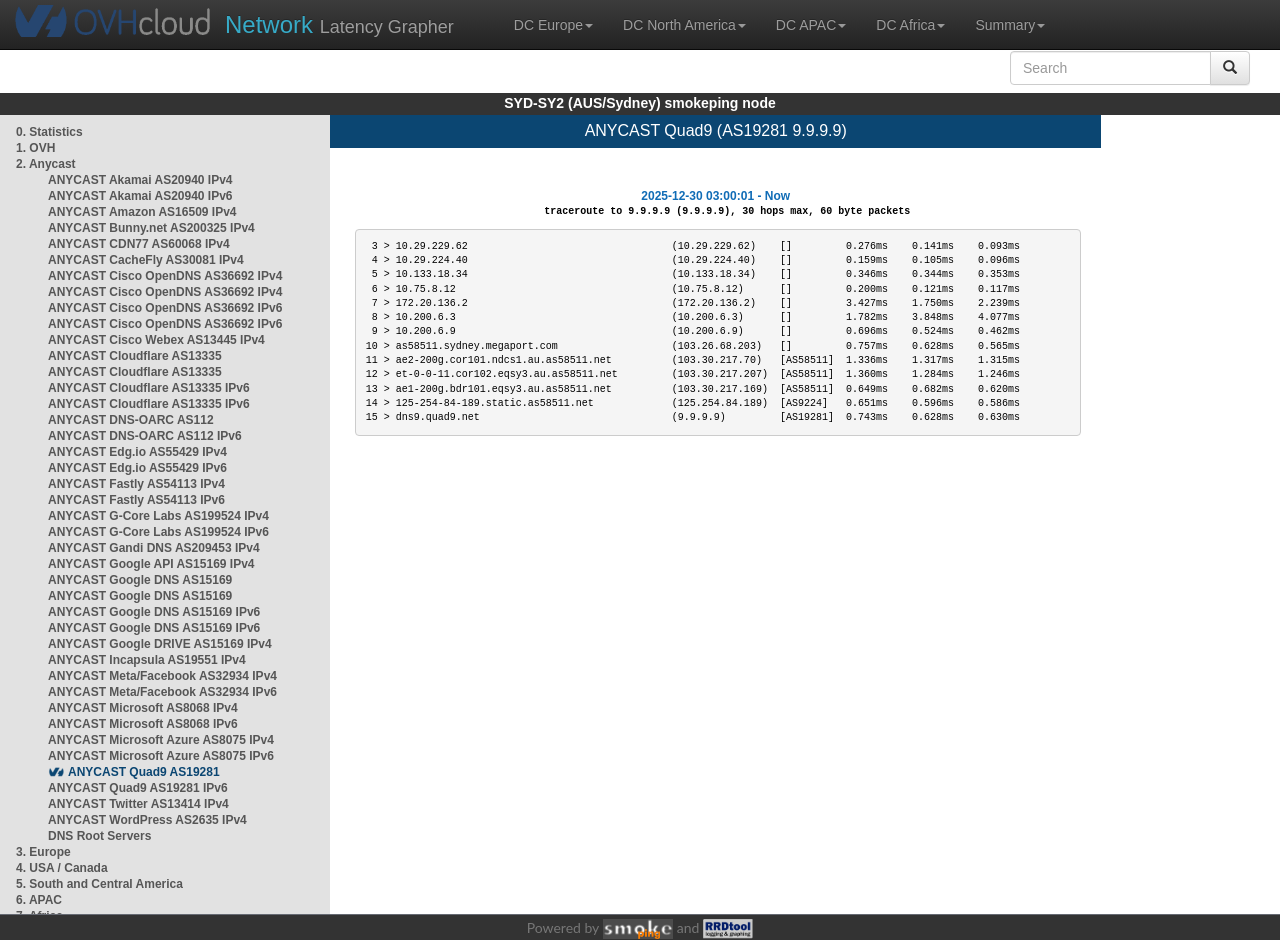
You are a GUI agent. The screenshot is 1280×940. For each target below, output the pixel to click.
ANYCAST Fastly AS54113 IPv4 (136, 484)
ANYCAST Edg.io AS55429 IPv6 (137, 468)
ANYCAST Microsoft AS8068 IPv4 (143, 708)
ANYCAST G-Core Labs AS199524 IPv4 (158, 516)
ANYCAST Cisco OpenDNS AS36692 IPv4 (165, 276)
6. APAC (39, 900)
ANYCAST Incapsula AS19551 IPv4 (147, 660)
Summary (1010, 25)
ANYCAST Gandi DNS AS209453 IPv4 (154, 548)
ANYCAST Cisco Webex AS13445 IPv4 (156, 340)
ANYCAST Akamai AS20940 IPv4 (140, 180)
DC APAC (811, 25)
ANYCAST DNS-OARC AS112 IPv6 (145, 436)
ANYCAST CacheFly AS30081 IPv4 (146, 260)
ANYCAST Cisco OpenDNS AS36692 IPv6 (165, 308)
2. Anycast (46, 164)
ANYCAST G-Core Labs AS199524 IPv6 (158, 532)
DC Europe (553, 25)
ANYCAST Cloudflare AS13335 (135, 356)
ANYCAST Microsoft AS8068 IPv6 (143, 724)
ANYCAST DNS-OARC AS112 (131, 420)
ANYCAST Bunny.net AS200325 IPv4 (151, 228)
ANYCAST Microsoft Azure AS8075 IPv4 (161, 740)
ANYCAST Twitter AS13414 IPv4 (138, 804)
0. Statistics (49, 132)
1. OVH (35, 148)
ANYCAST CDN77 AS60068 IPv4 (139, 244)
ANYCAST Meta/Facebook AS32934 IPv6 (162, 692)
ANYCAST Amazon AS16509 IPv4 (142, 212)
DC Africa (910, 25)
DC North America (684, 25)
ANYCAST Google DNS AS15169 (140, 580)
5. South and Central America (99, 884)
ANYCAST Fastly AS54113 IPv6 (136, 500)
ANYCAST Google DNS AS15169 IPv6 (154, 612)
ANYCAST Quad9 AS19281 (144, 772)
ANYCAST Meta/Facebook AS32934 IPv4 (162, 676)
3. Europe (43, 852)
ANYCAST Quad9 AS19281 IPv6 (138, 788)
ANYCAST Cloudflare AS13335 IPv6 (149, 388)
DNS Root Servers (99, 836)
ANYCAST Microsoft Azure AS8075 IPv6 (161, 756)
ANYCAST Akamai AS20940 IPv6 (140, 196)
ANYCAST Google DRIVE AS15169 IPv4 (160, 644)
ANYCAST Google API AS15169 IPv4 (151, 564)
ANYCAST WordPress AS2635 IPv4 (147, 820)
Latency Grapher (339, 24)
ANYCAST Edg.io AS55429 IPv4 (137, 452)
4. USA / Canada (62, 868)
